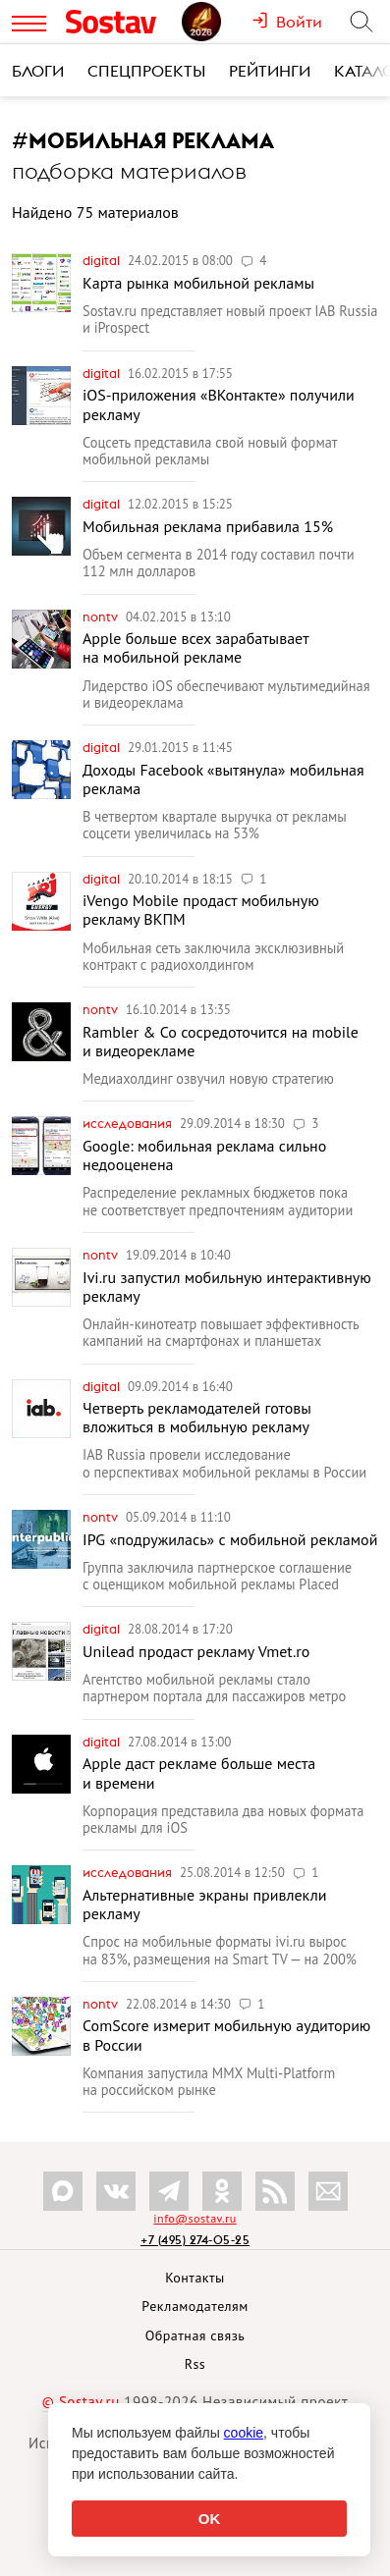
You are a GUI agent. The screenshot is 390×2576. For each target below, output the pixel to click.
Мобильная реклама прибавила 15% (208, 526)
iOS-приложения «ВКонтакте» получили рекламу (219, 404)
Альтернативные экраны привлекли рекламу (205, 1904)
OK (209, 2518)
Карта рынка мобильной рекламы (198, 283)
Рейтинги (269, 70)
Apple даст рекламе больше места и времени (199, 1772)
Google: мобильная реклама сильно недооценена (204, 1155)
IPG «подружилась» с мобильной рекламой (230, 1539)
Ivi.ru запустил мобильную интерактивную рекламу (227, 1286)
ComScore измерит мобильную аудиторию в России (226, 2034)
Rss (195, 2364)
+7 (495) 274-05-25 (195, 2239)
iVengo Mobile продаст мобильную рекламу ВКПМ (201, 909)
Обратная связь (195, 2335)
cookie (243, 2433)
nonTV (102, 616)
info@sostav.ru (194, 2218)
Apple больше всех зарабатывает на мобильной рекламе (195, 647)
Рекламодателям (194, 2306)
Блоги (38, 70)
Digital (103, 260)
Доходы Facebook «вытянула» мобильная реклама (223, 779)
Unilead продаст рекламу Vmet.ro (196, 1651)
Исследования (129, 1123)
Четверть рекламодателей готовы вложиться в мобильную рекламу (197, 1417)
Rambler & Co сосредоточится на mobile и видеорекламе (221, 1041)
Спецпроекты (146, 70)
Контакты (195, 2277)
